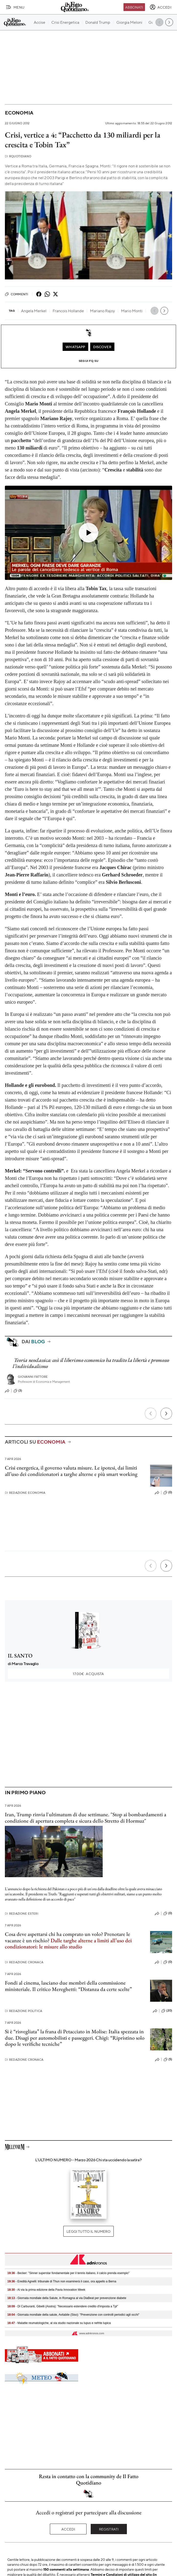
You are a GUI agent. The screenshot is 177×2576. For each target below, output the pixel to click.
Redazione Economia (25, 1493)
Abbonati (134, 7)
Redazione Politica (23, 2011)
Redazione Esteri (21, 1913)
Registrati (109, 2529)
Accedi (68, 2529)
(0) (167, 1493)
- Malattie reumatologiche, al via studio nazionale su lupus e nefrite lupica (59, 2323)
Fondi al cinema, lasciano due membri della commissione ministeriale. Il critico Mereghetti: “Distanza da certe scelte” (68, 1985)
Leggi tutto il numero (88, 2231)
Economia (19, 113)
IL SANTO (20, 1655)
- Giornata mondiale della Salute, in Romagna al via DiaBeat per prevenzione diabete (66, 2298)
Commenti (16, 294)
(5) (168, 2059)
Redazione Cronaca (24, 1962)
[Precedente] (150, 1413)
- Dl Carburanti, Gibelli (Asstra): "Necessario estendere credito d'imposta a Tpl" (62, 2306)
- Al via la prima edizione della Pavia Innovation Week (46, 2289)
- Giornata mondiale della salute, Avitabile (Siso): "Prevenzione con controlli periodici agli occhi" (73, 2314)
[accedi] (160, 7)
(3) (17, 1391)
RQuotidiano (18, 156)
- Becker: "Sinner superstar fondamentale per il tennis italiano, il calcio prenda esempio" (68, 2273)
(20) (166, 2011)
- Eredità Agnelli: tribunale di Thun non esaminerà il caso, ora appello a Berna (61, 2281)
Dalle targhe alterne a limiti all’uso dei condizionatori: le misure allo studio (68, 1943)
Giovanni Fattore (33, 1377)
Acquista (88, 1673)
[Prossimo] (166, 1413)
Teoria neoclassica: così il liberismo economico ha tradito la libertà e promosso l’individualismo (91, 1363)
